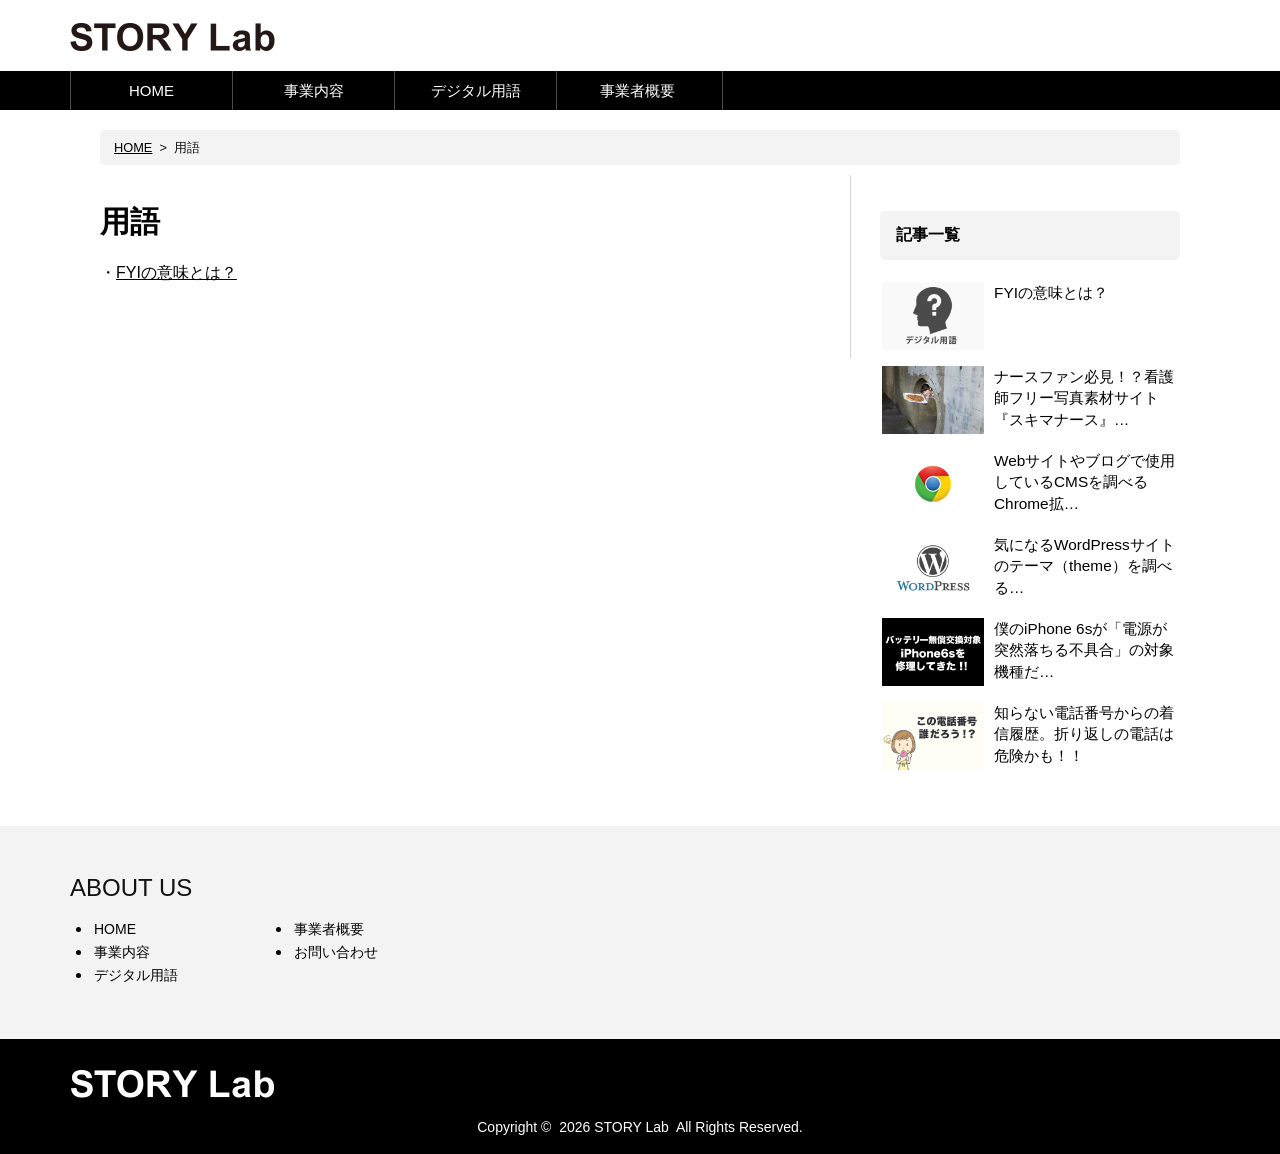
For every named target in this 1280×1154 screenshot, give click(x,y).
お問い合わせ (336, 952)
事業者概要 (637, 90)
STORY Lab (631, 1127)
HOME (151, 90)
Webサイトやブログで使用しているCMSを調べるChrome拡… (1084, 482)
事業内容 (314, 90)
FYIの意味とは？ (176, 272)
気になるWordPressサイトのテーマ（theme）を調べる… (1084, 566)
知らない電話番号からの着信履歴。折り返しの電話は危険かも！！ (1084, 734)
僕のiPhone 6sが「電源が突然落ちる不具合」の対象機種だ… (1084, 650)
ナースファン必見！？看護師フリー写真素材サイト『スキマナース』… (1084, 398)
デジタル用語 (476, 90)
